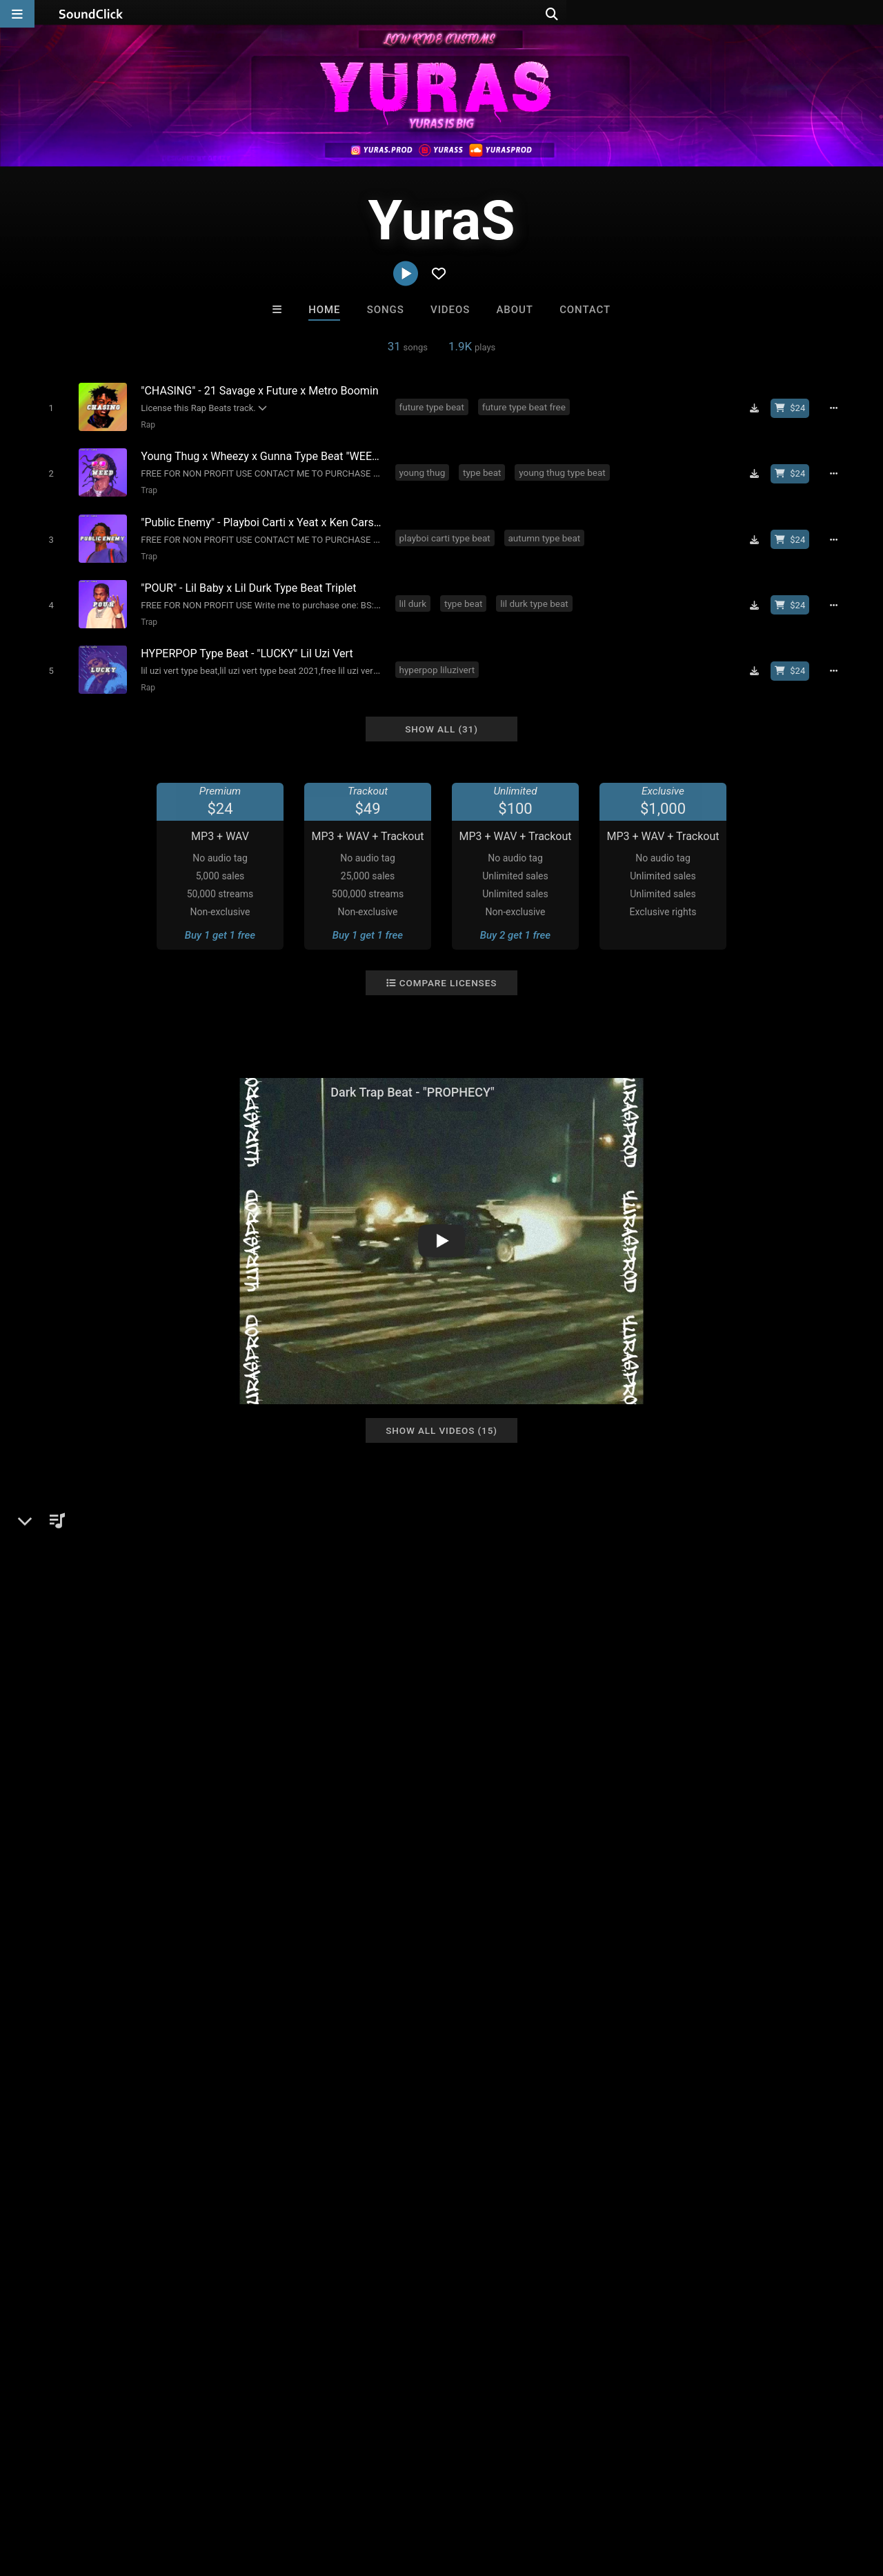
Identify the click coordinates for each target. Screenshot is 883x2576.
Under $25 (571, 2266)
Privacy (329, 2494)
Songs (385, 309)
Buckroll (271, 2192)
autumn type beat (546, 531)
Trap (146, 487)
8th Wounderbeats (612, 2192)
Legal (372, 2494)
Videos (450, 309)
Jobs (189, 2494)
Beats (64, 1567)
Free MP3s (312, 2266)
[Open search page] (869, 14)
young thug (424, 469)
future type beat (433, 406)
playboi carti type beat (447, 531)
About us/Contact (122, 2494)
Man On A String (498, 2192)
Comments (654, 1519)
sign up (675, 1575)
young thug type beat (565, 469)
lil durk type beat (537, 594)
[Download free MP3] (758, 407)
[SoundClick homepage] (91, 14)
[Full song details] (838, 407)
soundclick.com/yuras (100, 1600)
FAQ (58, 2494)
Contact (585, 309)
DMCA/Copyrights (256, 2494)
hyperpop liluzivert (439, 657)
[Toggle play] (48, 407)
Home (324, 309)
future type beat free (526, 406)
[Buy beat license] (794, 407)
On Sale (484, 2266)
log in (725, 1575)
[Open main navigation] (17, 14)
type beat (485, 469)
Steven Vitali (384, 2192)
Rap (145, 424)
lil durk (415, 594)
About (515, 309)
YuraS (46, 1519)
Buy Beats (398, 2266)
